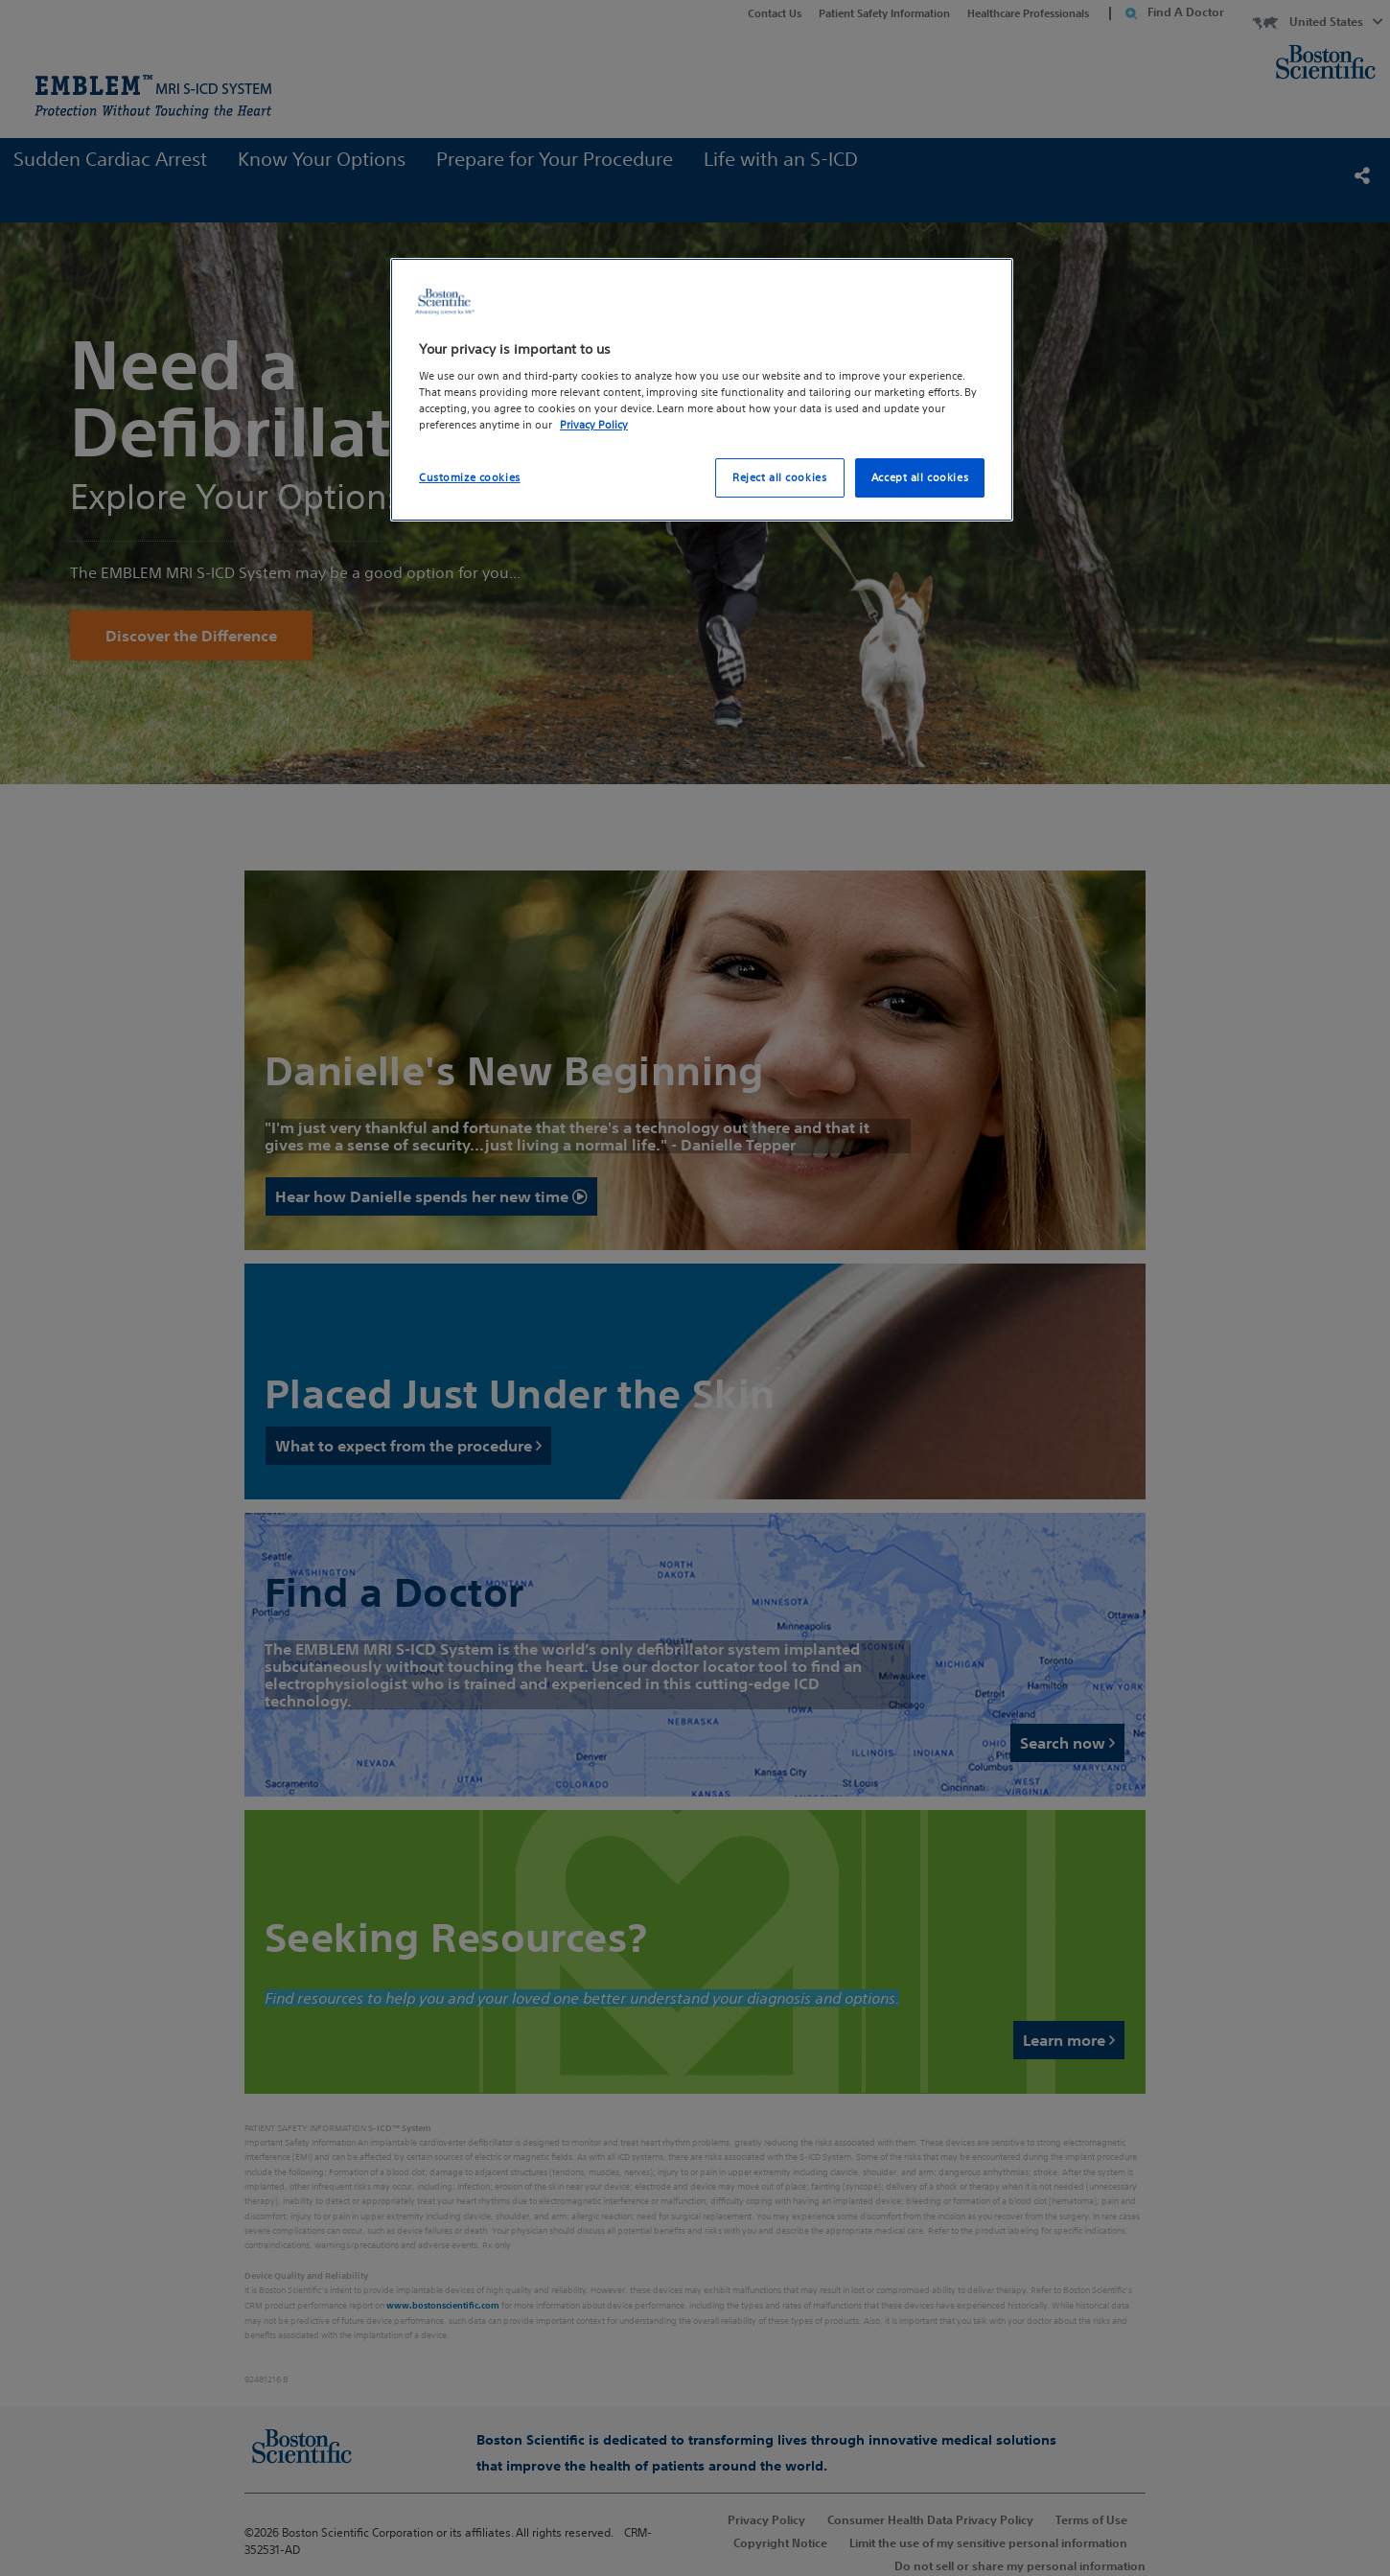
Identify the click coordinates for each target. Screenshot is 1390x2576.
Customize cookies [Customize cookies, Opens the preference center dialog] (470, 477)
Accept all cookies (919, 477)
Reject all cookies (779, 477)
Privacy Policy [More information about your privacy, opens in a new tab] (594, 424)
